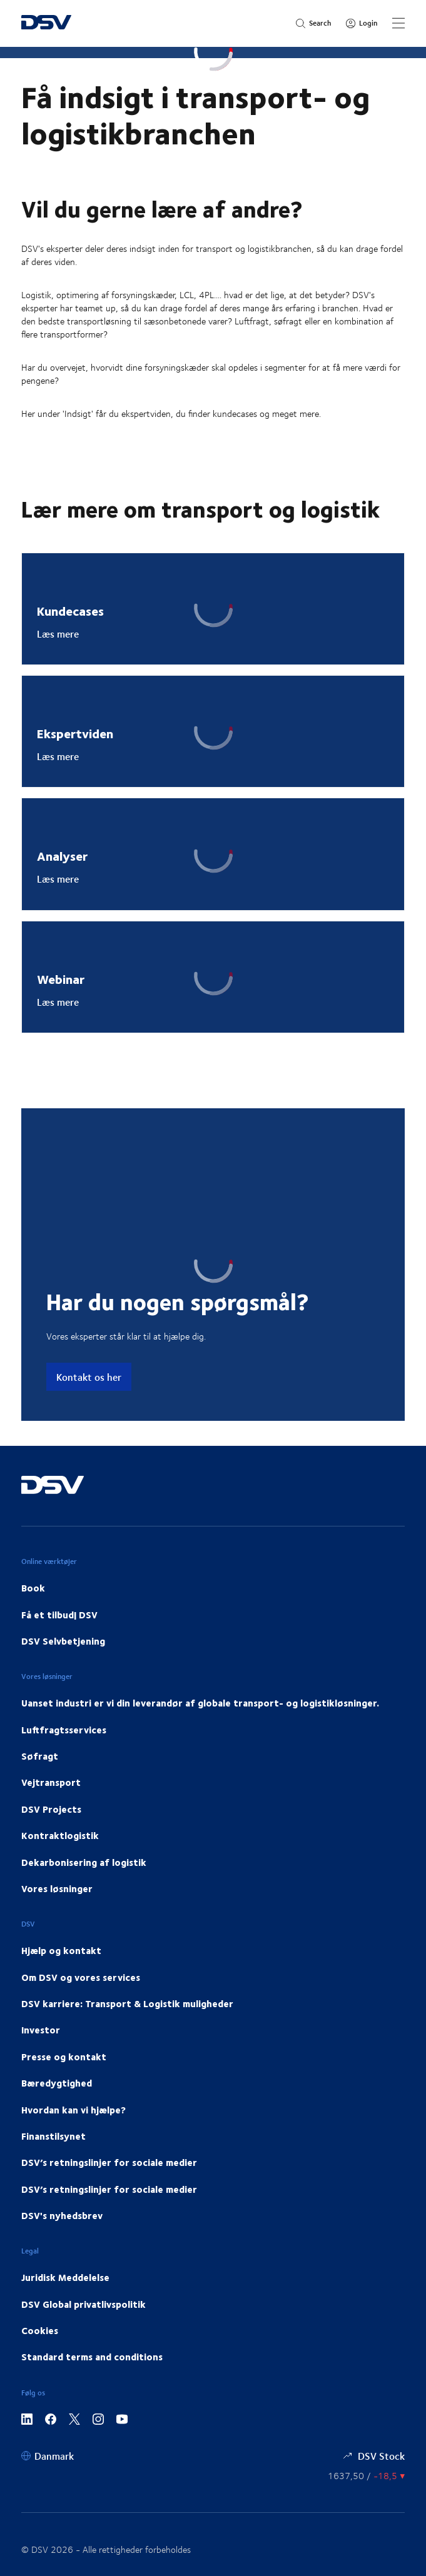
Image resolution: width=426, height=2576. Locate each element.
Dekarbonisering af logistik (83, 1862)
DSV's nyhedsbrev (62, 2215)
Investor (40, 2029)
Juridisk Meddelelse (65, 2277)
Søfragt (39, 1755)
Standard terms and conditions (92, 2356)
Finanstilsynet (53, 2135)
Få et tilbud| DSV (59, 1614)
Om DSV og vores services (80, 1977)
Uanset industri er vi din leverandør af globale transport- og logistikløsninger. (200, 1702)
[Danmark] (47, 2456)
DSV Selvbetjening (63, 1640)
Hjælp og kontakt (61, 1950)
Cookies (39, 2330)
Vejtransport (51, 1782)
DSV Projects (51, 1809)
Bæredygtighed (56, 2082)
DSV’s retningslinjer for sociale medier (109, 2162)
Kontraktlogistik (60, 1835)
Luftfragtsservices (63, 1729)
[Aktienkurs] (366, 2475)
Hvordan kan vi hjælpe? (73, 2109)
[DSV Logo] (46, 23)
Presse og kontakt (63, 2056)
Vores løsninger (57, 1888)
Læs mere (58, 633)
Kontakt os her (88, 1377)
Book (33, 1587)
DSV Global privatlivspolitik (83, 2304)
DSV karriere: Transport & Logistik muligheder (127, 2003)
